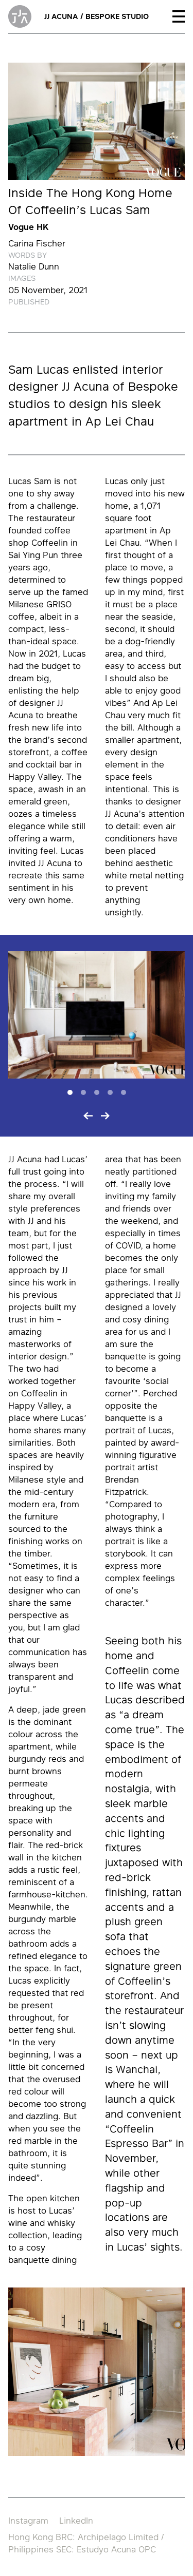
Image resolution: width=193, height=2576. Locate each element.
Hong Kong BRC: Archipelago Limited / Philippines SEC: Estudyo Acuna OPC (86, 2543)
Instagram (28, 2520)
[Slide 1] (70, 1092)
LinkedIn (76, 2520)
